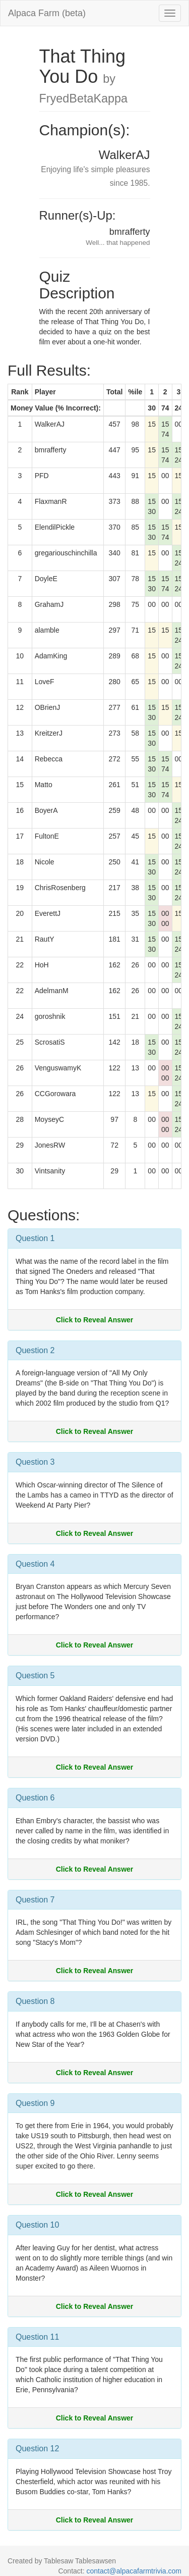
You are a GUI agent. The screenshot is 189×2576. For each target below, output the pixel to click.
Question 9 (35, 2103)
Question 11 (37, 2337)
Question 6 (35, 1797)
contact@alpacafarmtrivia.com (133, 2571)
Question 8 (35, 2001)
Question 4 (35, 1564)
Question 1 (35, 1238)
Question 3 (35, 1462)
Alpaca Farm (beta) (47, 13)
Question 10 (37, 2225)
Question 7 (35, 1899)
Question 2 (35, 1350)
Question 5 (35, 1675)
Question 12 (37, 2448)
